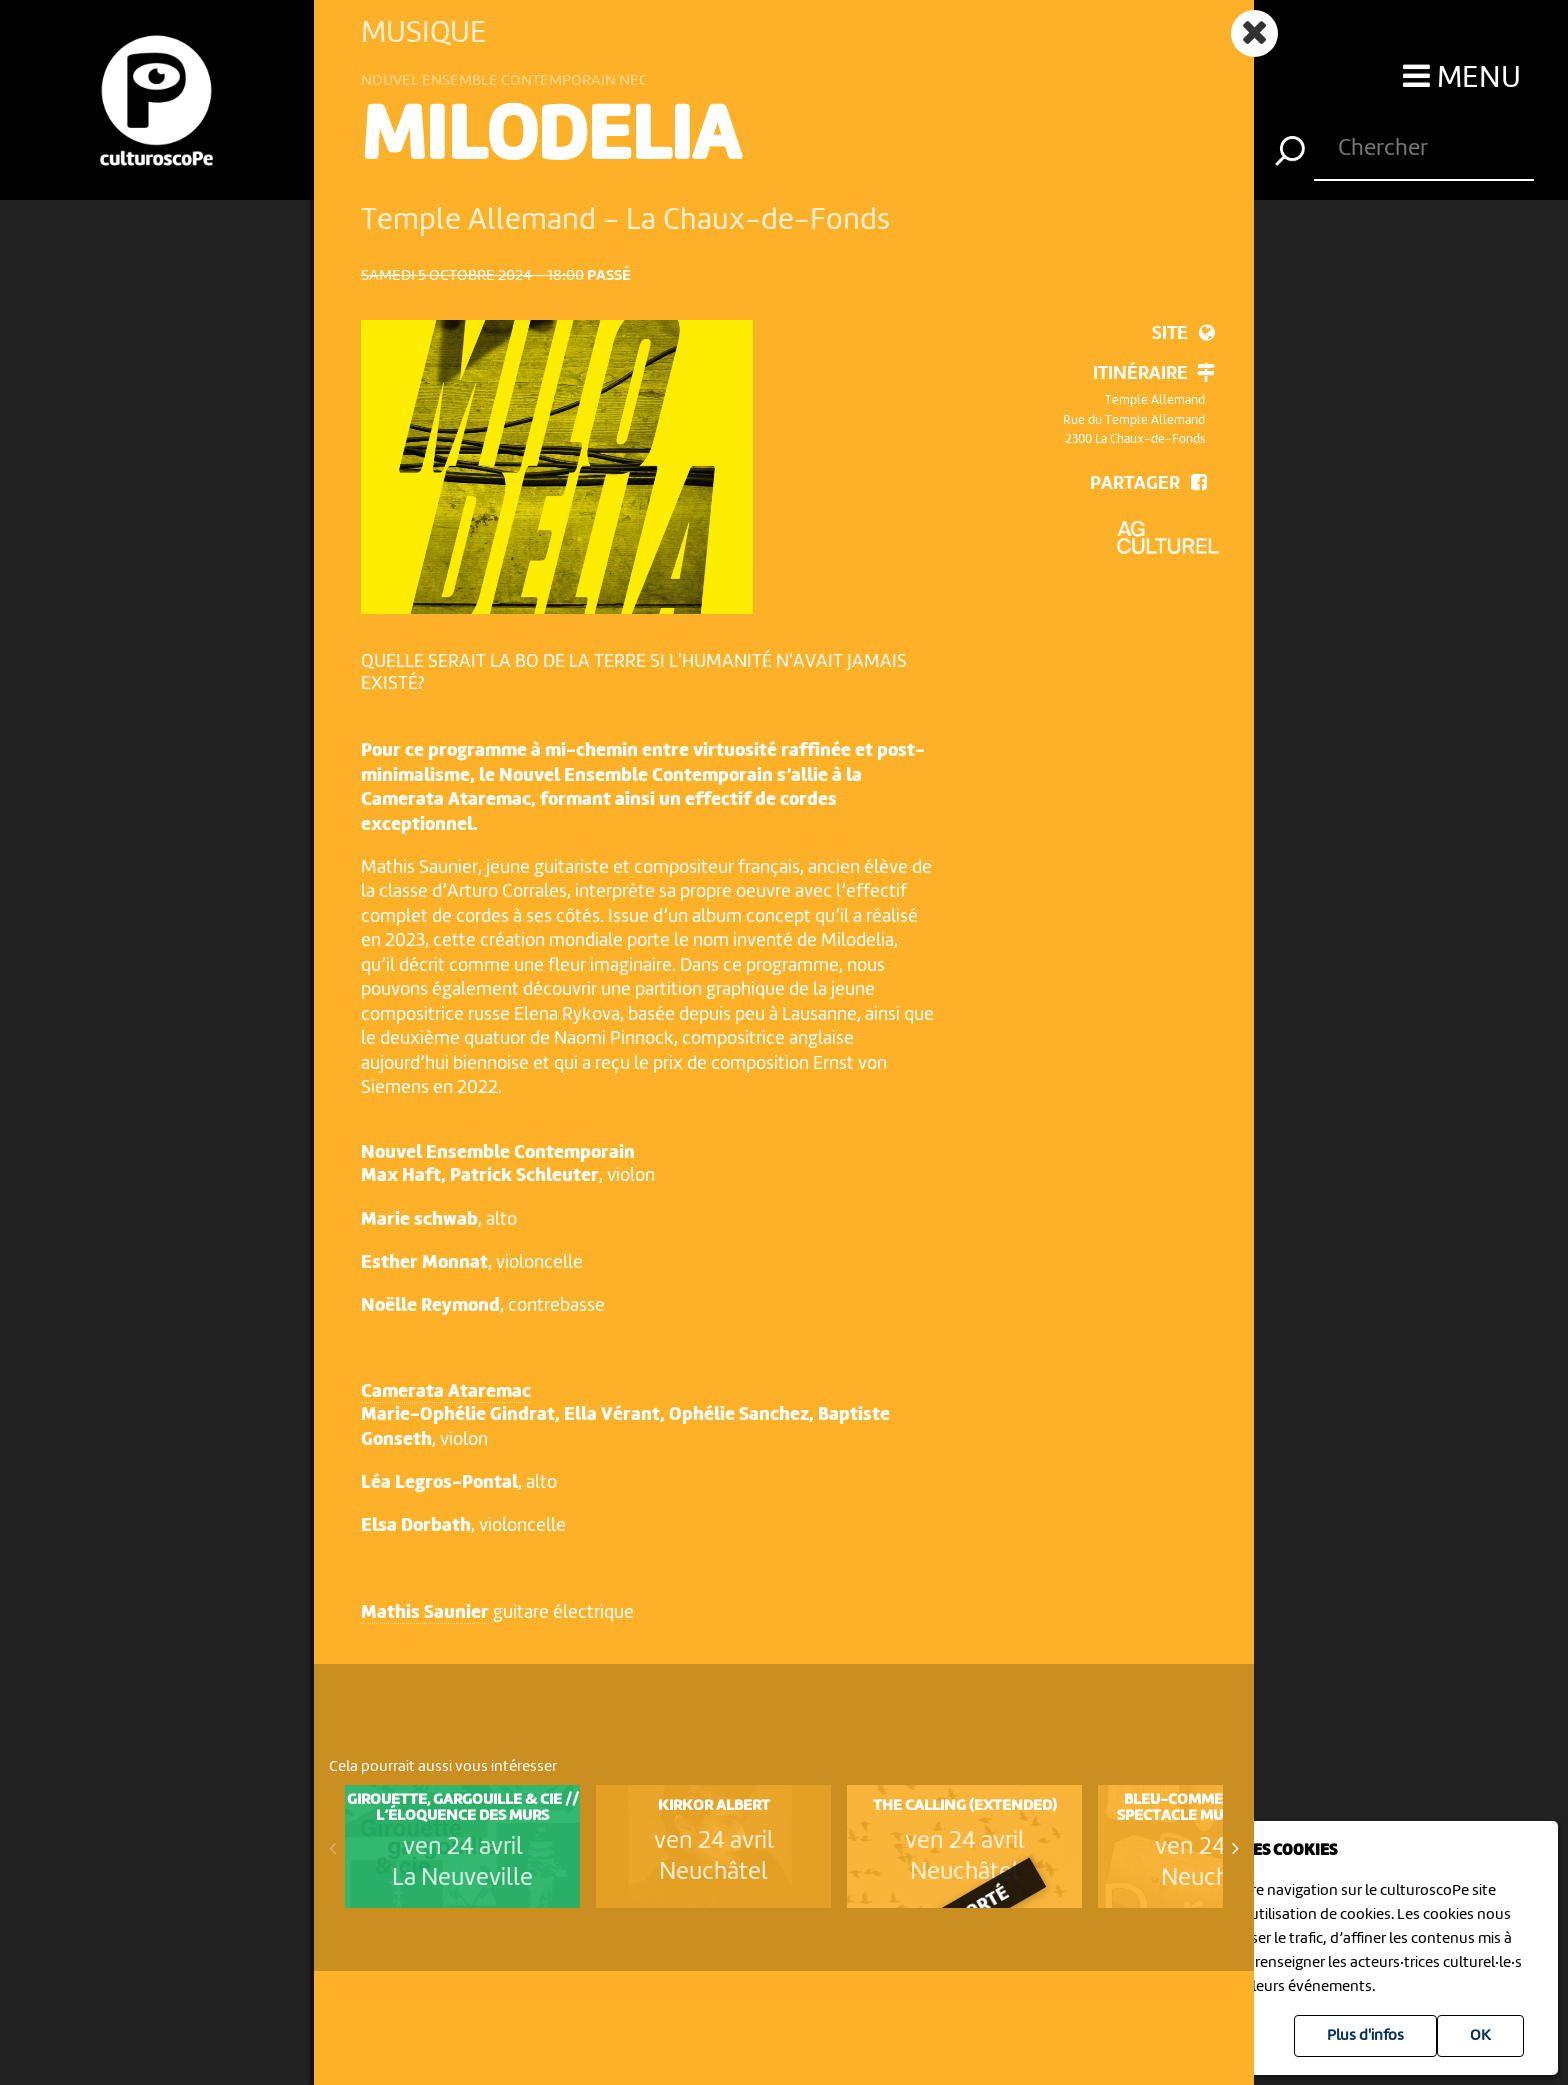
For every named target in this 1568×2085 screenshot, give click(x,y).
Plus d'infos (1365, 2036)
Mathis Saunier (425, 1613)
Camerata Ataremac (446, 1392)
